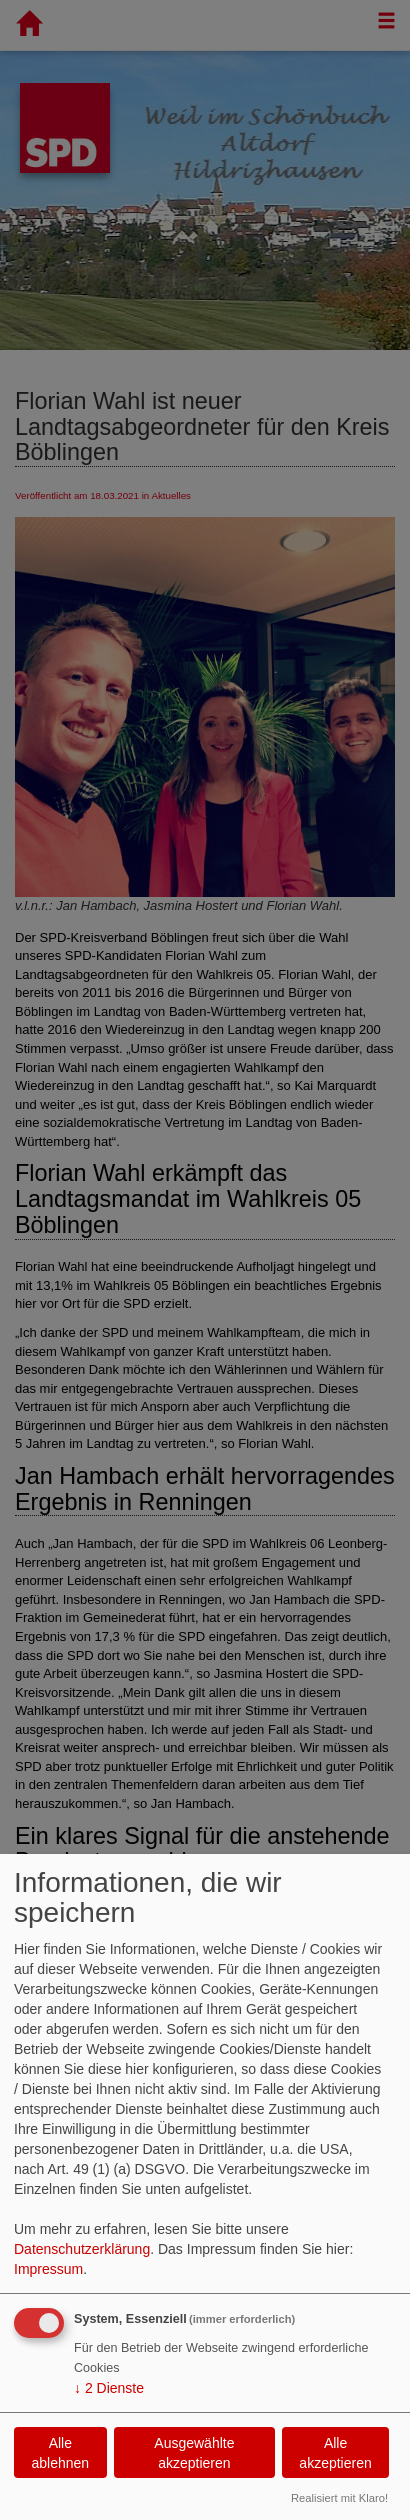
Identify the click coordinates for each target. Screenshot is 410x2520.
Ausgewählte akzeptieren (194, 2453)
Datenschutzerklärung (82, 2249)
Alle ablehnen (61, 2453)
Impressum (48, 2269)
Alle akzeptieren (335, 2453)
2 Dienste (109, 2388)
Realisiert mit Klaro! (339, 2498)
